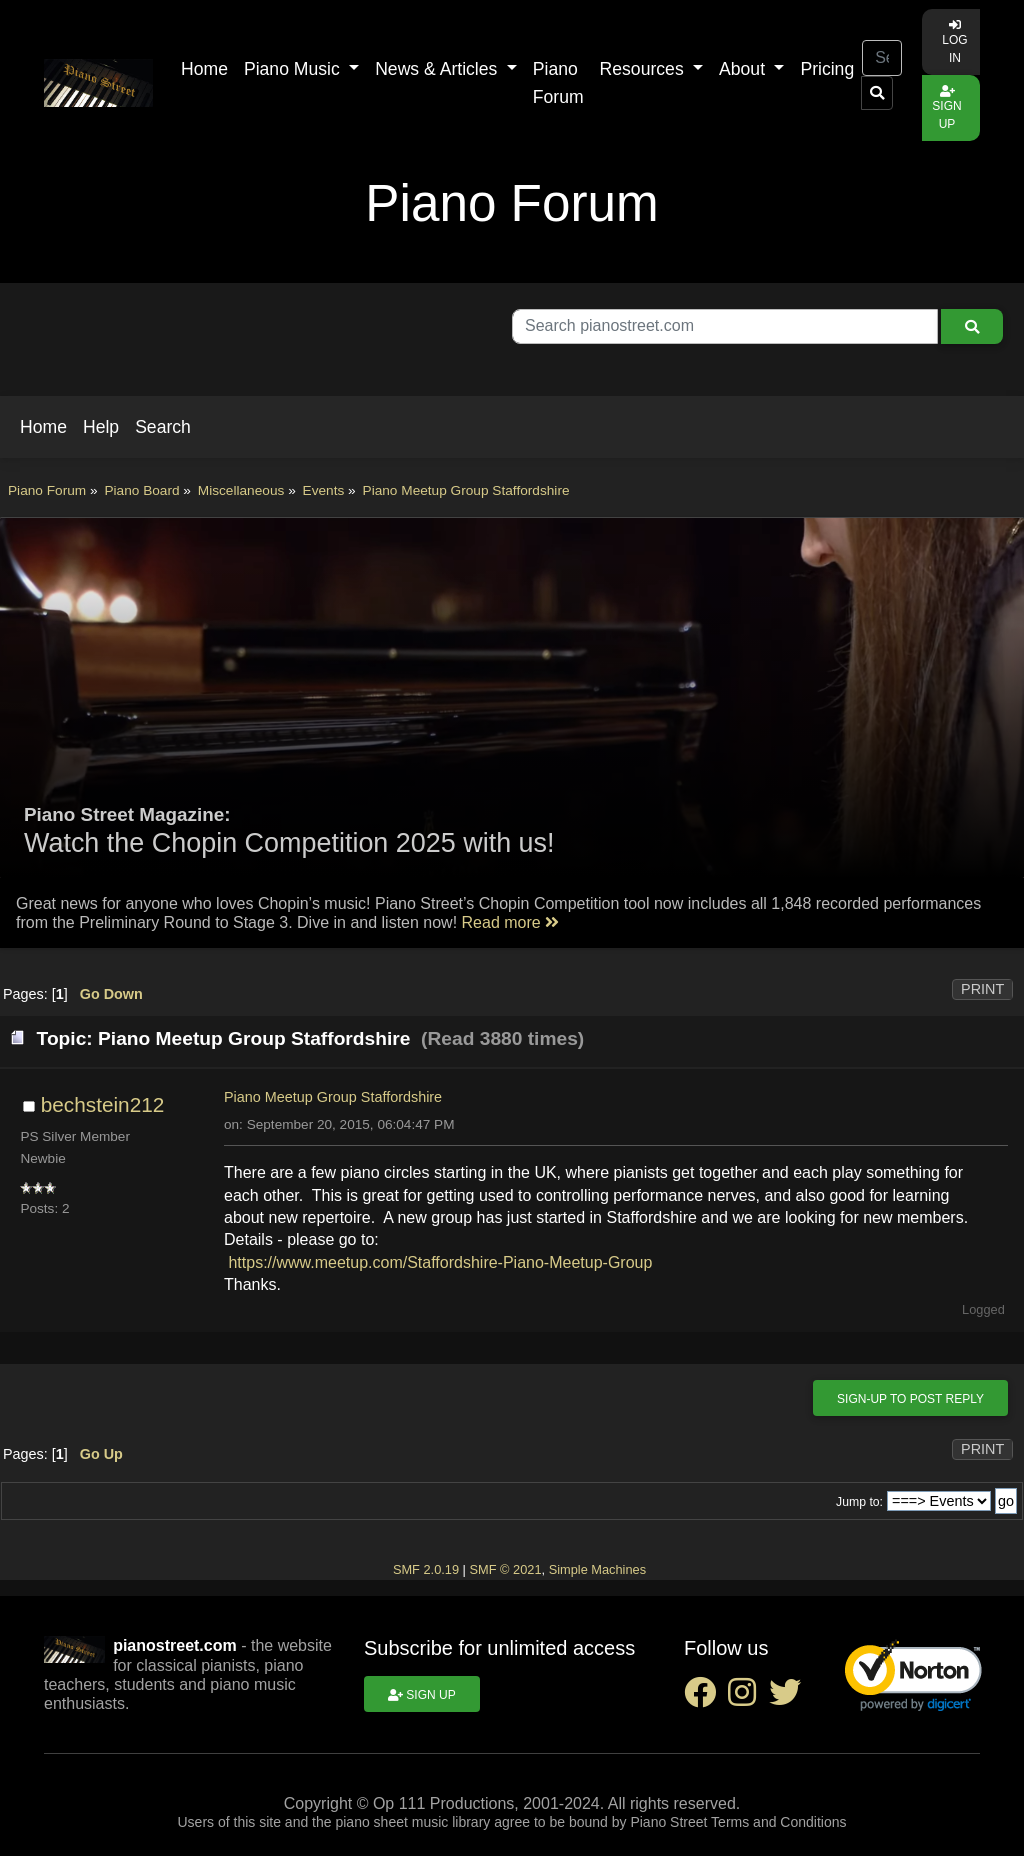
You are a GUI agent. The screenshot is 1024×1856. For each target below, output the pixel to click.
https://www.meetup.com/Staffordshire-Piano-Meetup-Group (440, 1262)
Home (204, 69)
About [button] (744, 69)
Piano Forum (558, 83)
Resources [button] (644, 69)
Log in (954, 42)
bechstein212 (103, 1104)
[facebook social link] (706, 1698)
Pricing (827, 69)
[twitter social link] (789, 1698)
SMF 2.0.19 (426, 1569)
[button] (43, 427)
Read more (511, 922)
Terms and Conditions (778, 1822)
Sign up (946, 108)
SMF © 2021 (505, 1569)
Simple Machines (597, 1569)
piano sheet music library (412, 1822)
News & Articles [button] (438, 69)
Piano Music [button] (294, 69)
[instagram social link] (748, 1698)
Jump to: (859, 1502)
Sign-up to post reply (910, 1399)
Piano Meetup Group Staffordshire (333, 1097)
